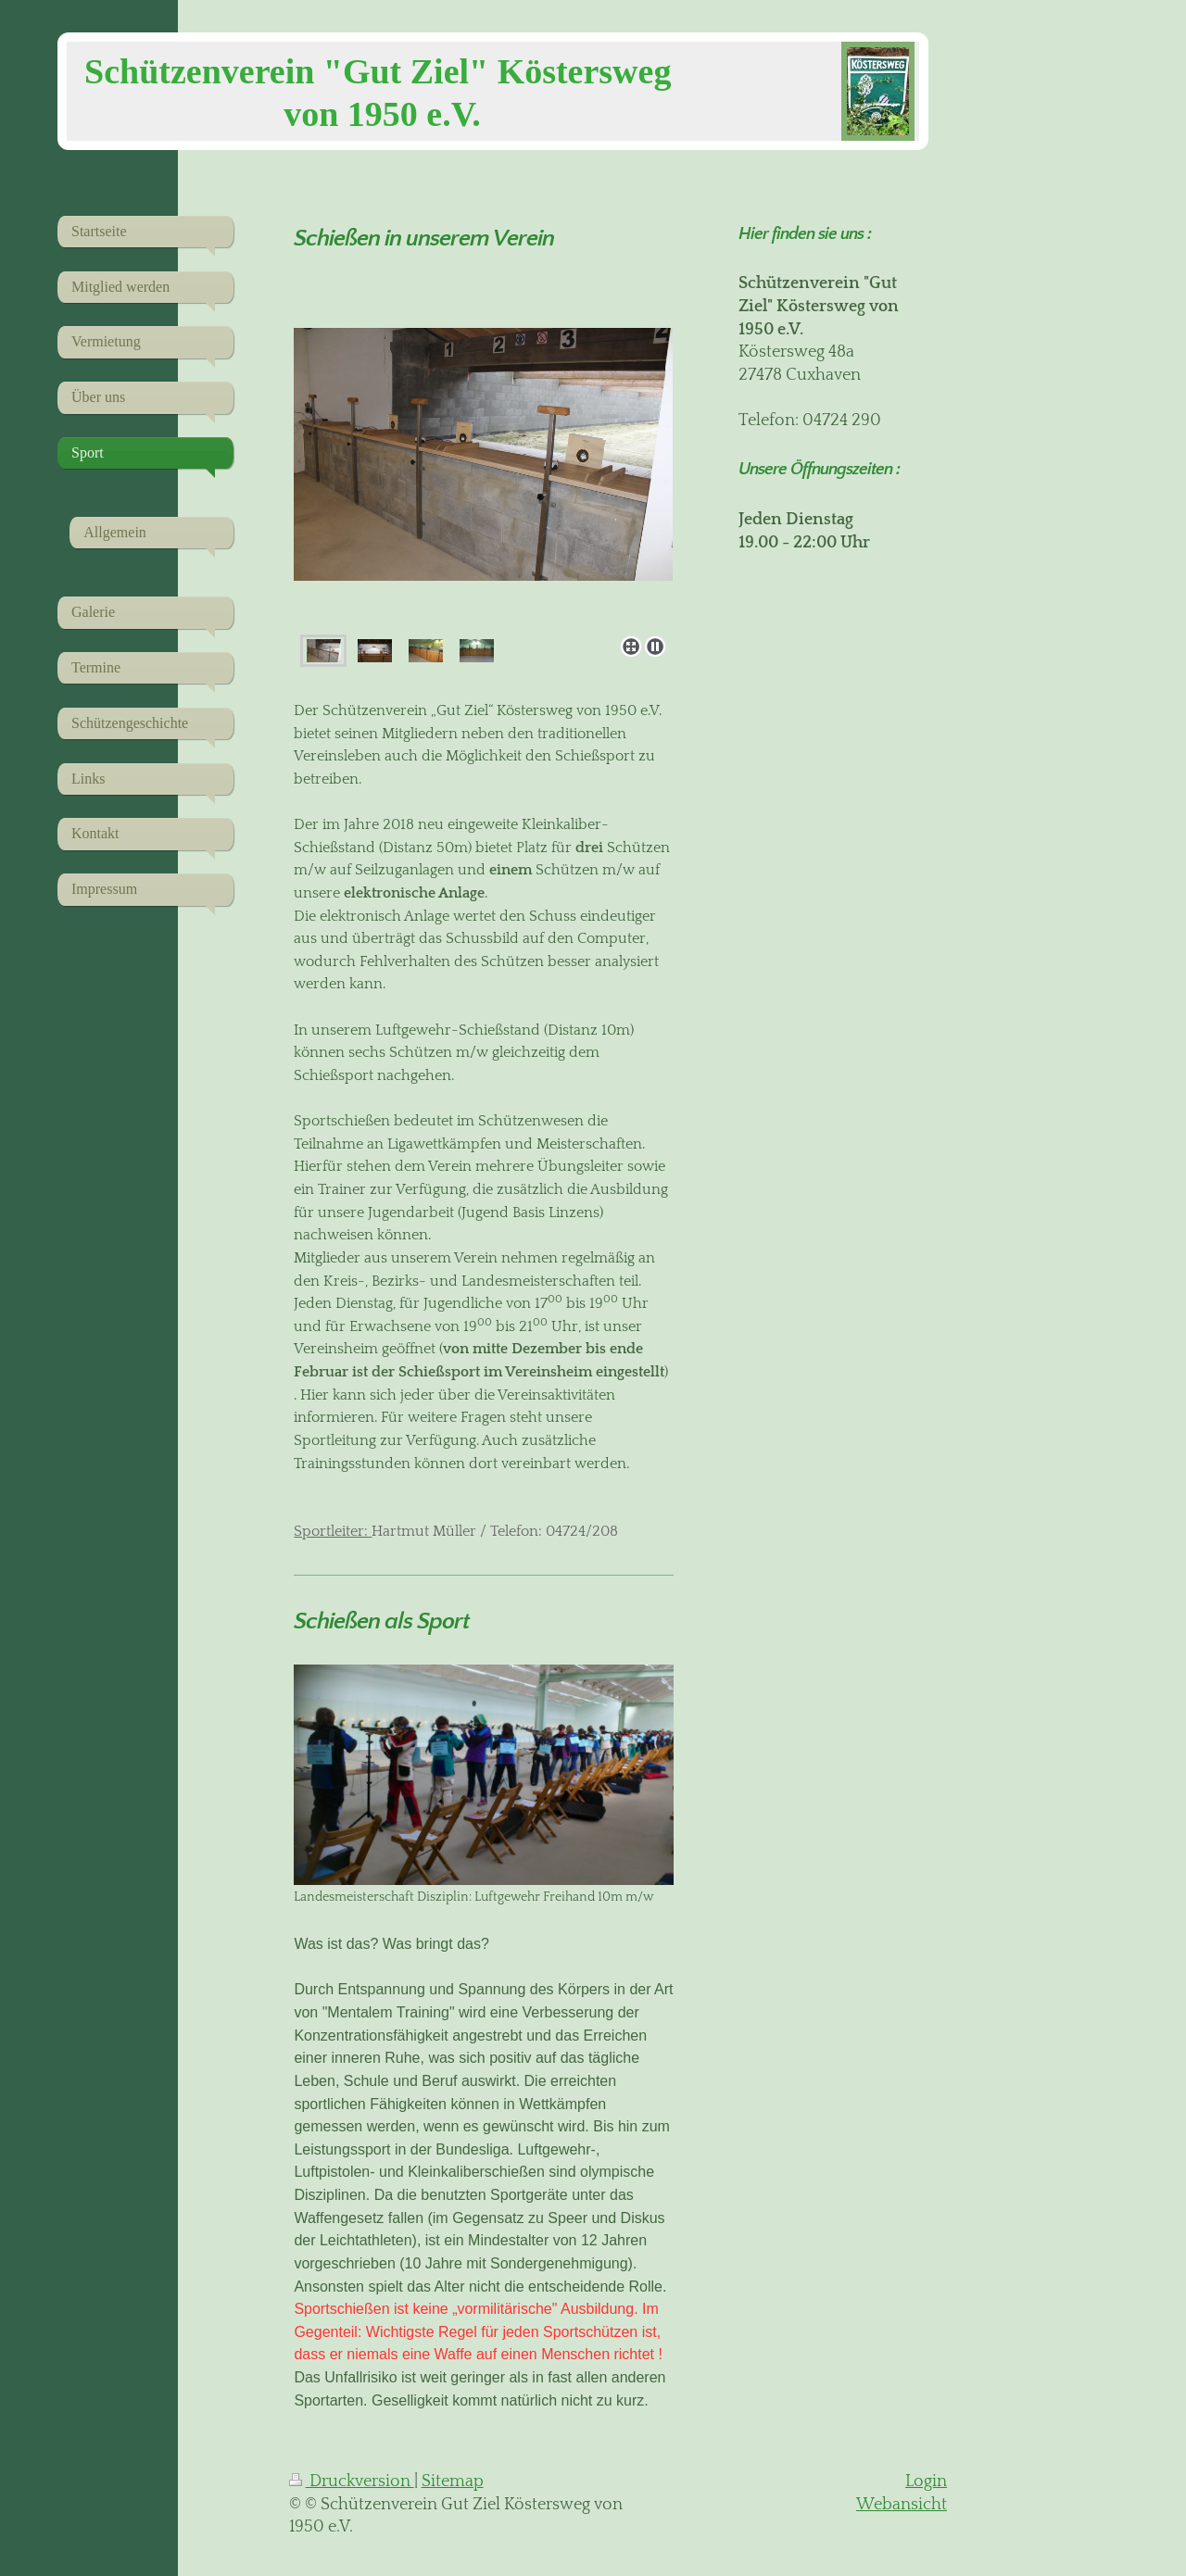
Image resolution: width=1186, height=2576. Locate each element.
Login (926, 2481)
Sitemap (453, 2481)
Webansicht (901, 2504)
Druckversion (351, 2481)
